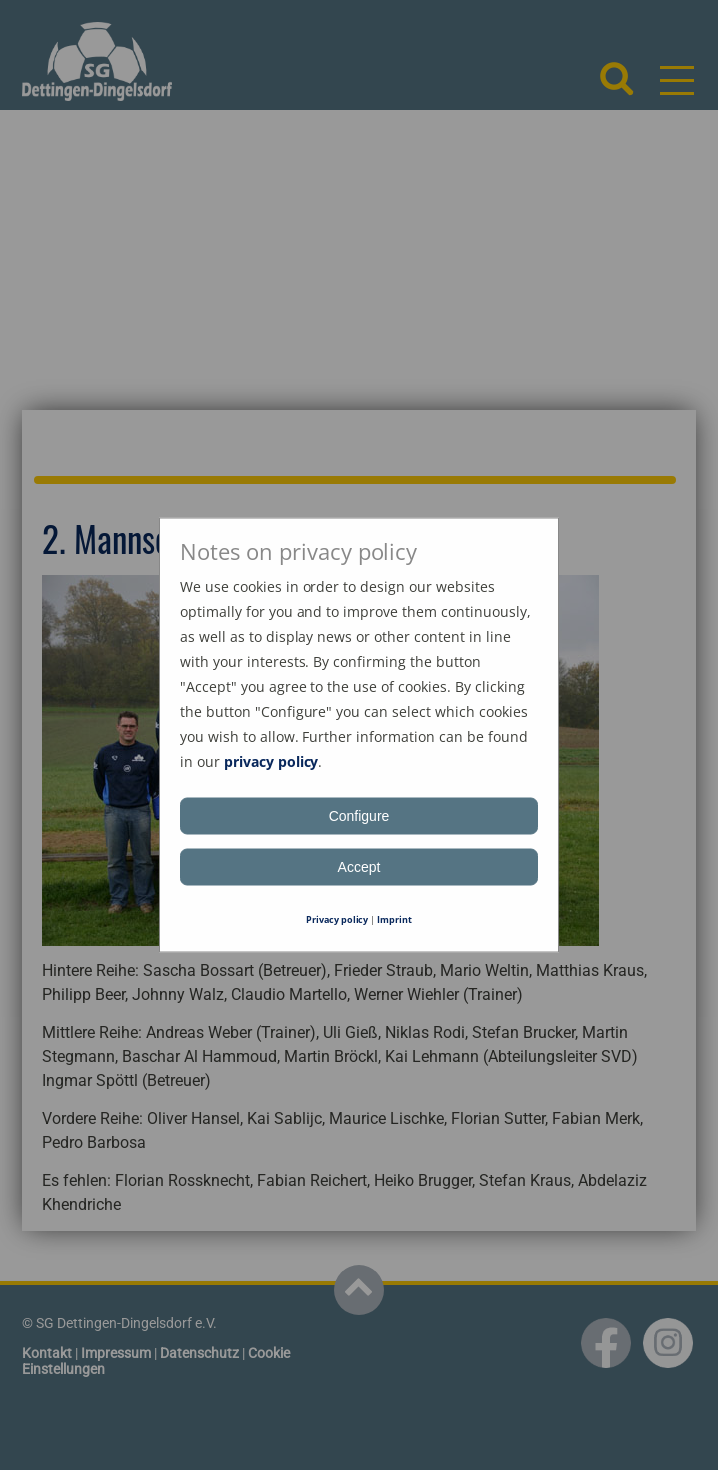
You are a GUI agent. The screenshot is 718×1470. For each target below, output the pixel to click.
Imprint (394, 919)
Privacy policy (337, 919)
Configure (359, 816)
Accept (359, 867)
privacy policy (271, 761)
